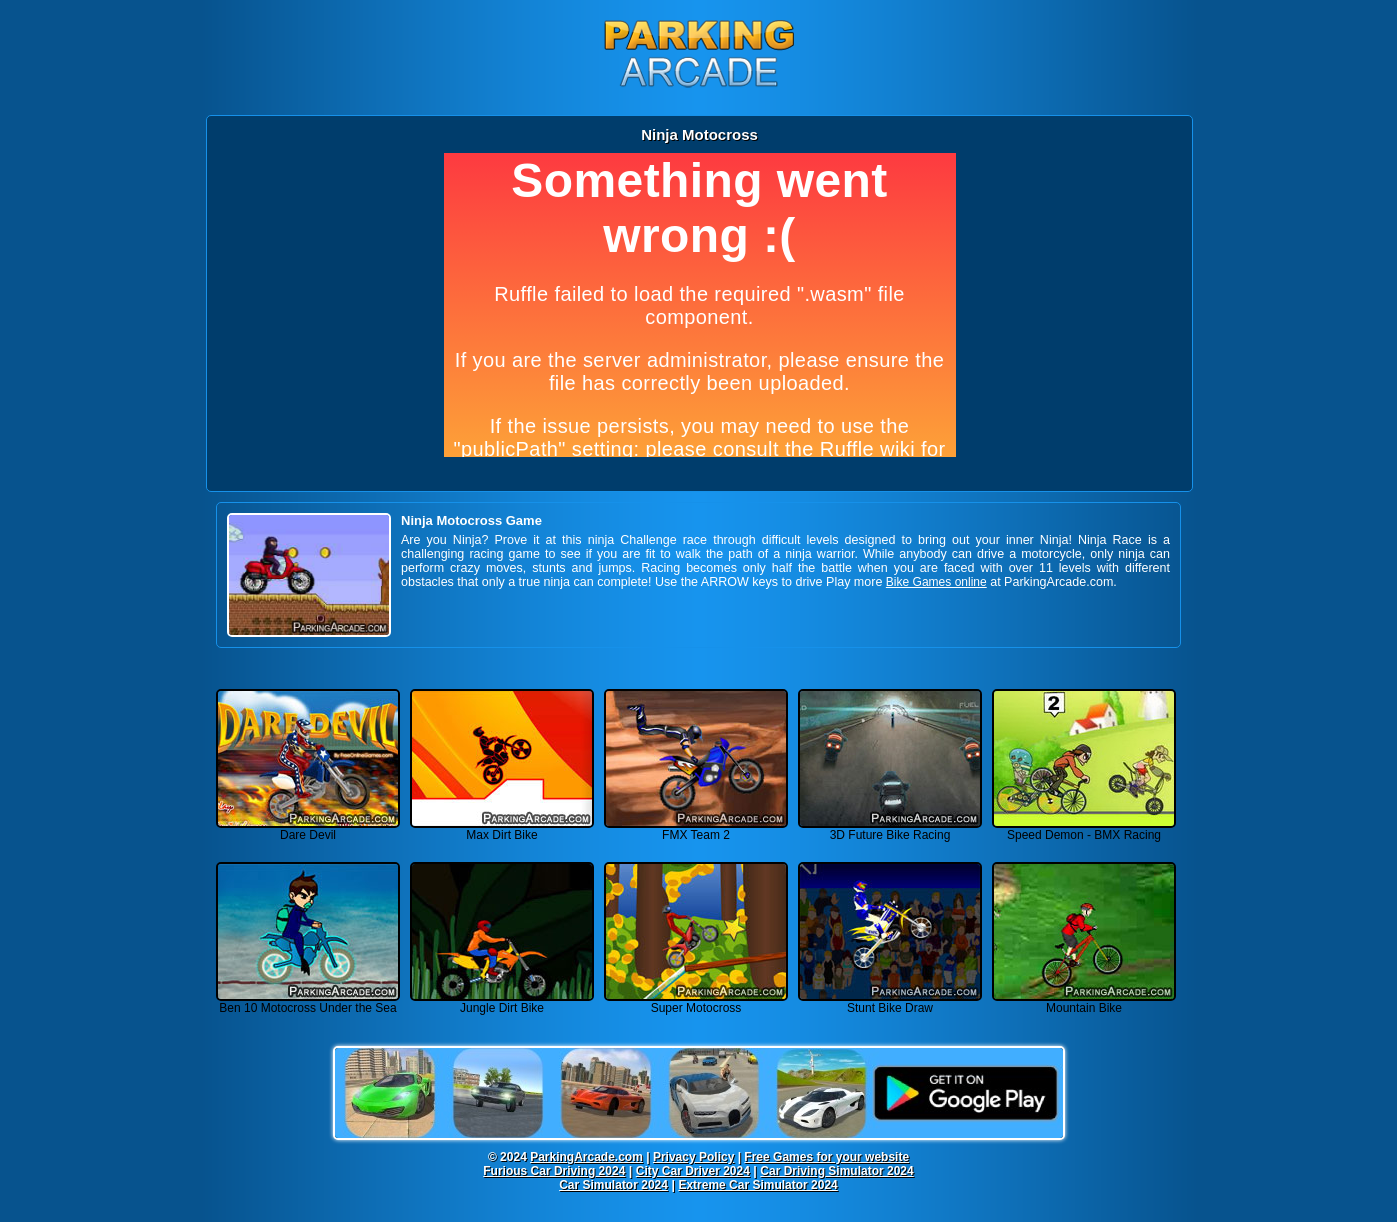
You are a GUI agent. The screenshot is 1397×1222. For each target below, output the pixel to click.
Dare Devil (308, 829)
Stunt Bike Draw (890, 1002)
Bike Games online (936, 582)
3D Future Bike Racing (890, 829)
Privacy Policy (693, 1157)
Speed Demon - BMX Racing (1084, 829)
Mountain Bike (1084, 1002)
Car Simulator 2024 (613, 1185)
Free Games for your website (826, 1157)
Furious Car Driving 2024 (554, 1171)
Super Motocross (696, 1002)
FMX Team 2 (696, 829)
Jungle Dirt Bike (502, 1002)
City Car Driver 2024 (693, 1171)
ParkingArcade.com (586, 1157)
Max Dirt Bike (502, 829)
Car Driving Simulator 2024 (836, 1171)
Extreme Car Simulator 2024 (757, 1185)
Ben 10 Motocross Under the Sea (308, 1002)
